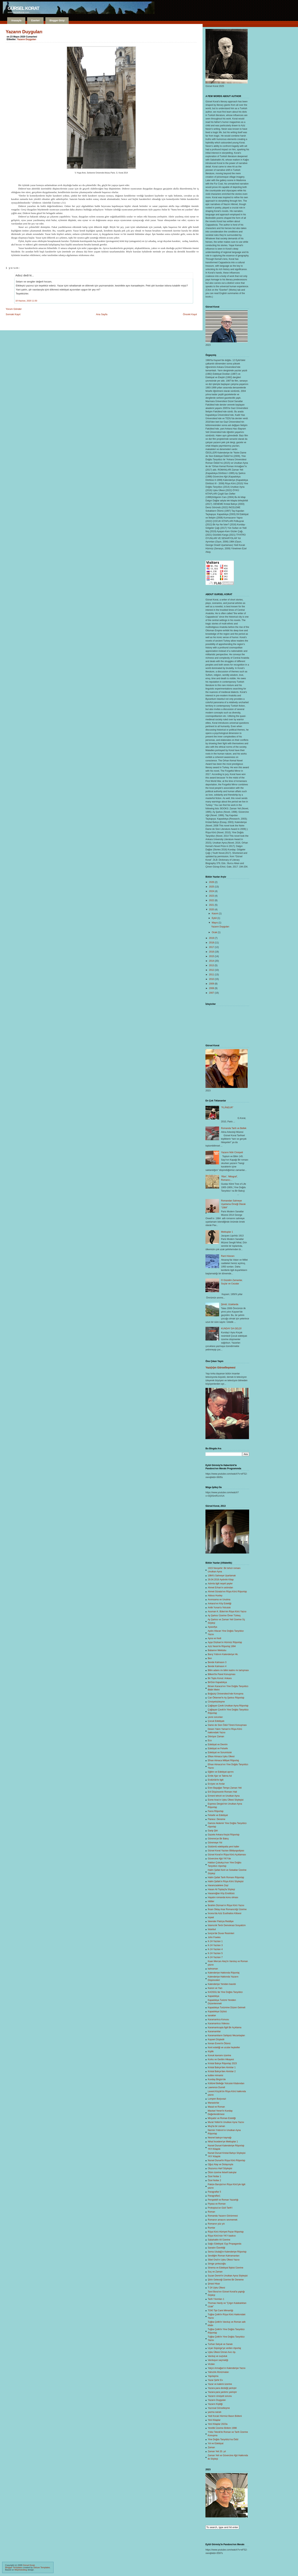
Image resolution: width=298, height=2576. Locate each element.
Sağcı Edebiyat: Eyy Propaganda (224, 2243)
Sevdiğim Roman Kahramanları (223, 2255)
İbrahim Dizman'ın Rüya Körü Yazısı (226, 1905)
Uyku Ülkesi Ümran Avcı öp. (222, 2352)
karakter (212, 2015)
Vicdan (211, 2364)
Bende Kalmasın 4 (217, 1666)
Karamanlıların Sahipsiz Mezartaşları (226, 2035)
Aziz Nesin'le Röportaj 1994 (222, 1646)
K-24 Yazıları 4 (215, 1949)
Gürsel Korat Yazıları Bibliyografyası (226, 1850)
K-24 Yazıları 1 (215, 1941)
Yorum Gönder (14, 309)
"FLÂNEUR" (227, 1107)
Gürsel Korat (23, 8)
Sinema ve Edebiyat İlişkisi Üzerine (225, 2267)
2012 (212, 970)
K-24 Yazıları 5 (215, 1953)
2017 (212, 947)
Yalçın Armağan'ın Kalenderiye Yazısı (226, 2368)
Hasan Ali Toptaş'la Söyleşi (221, 1889)
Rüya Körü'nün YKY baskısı (222, 2235)
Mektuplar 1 (227, 1232)
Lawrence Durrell (216, 2087)
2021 (212, 905)
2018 (212, 942)
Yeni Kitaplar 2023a (217, 2424)
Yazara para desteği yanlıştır (222, 2388)
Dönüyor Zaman (216, 1736)
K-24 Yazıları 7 (215, 1957)
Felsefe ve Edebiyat (218, 1815)
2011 (212, 974)
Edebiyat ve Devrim (217, 1744)
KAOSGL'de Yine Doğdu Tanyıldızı (225, 1992)
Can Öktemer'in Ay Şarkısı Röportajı (226, 1697)
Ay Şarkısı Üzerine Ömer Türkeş (224, 1615)
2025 (212, 886)
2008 (212, 988)
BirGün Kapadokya (217, 1682)
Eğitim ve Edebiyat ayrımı (221, 1772)
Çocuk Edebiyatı (216, 1721)
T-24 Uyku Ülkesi (216, 2287)
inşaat (211, 1917)
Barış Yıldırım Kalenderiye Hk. (223, 1654)
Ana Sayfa (101, 314)
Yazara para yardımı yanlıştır (222, 2392)
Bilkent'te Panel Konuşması (221, 1674)
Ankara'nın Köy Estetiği (219, 1603)
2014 (212, 961)
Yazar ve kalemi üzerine (220, 2384)
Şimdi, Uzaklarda (229, 1304)
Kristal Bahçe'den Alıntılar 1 (221, 2067)
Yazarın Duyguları (24, 31)
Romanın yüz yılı (216, 2223)
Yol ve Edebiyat (215, 2443)
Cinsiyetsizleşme (216, 1701)
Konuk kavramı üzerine (219, 2055)
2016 (212, 951)
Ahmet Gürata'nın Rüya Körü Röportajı (227, 1591)
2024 (212, 891)
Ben (210, 1658)
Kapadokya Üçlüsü (217, 2011)
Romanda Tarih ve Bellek (233, 1128)
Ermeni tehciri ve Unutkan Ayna (223, 1795)
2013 (212, 965)
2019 (212, 938)
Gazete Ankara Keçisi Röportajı (223, 1834)
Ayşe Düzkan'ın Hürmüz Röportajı (225, 1642)
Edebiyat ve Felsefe (218, 1748)
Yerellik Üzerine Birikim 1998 (222, 2428)
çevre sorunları (215, 1717)
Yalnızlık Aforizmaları (218, 2372)
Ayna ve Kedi (214, 1638)
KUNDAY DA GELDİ (231, 1328)
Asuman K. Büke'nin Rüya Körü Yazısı (227, 1611)
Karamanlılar (214, 2031)
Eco (210, 1740)
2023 (212, 895)
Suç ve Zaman (215, 2271)
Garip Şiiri (213, 1830)
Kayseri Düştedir (216, 2039)
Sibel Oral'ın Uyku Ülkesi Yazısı (223, 2259)
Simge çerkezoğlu (217, 2263)
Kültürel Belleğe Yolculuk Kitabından (226, 2083)
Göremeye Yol (215, 1842)
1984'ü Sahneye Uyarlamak (222, 1575)
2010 (212, 979)
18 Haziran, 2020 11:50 (26, 301)
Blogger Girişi (56, 20)
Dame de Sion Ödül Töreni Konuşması (227, 1725)
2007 (212, 992)
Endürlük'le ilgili (215, 1780)
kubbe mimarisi (215, 2075)
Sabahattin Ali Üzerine (219, 2239)
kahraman (213, 1968)
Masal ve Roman (216, 2106)
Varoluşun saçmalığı (218, 2360)
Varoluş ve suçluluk (217, 2356)
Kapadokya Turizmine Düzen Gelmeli (226, 2007)
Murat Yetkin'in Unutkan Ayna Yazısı (226, 2122)
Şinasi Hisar (214, 2283)
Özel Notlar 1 (214, 2176)
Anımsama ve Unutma (219, 1599)
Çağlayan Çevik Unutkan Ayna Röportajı (228, 1705)
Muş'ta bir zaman (216, 2126)
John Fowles (214, 1937)
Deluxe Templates (41, 2567)
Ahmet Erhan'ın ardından (220, 1587)
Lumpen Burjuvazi (217, 2098)
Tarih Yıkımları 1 (216, 2299)
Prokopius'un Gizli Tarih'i (220, 2207)
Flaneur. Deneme (216, 1819)
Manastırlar (213, 2102)
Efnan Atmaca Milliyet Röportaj (223, 1760)
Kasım (215, 913)
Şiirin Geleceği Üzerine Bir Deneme (226, 2279)
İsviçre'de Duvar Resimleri (221, 1933)
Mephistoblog (21, 2570)
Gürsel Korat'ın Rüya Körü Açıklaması (227, 1854)
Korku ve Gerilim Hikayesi (221, 2059)
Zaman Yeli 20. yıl (217, 2451)
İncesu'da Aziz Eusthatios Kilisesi (224, 1913)
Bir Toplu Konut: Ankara (219, 1678)
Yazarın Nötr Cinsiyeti (232, 1152)
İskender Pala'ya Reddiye (221, 1921)
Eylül (214, 918)
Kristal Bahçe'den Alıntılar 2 (221, 2071)
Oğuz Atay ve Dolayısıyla (220, 2164)
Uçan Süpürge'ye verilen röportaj (224, 2348)
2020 (212, 909)
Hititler (211, 1901)
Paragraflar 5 (214, 2191)
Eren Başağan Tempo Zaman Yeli (225, 1788)
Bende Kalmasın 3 (217, 1662)
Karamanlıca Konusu (218, 2019)
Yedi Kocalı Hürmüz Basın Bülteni (225, 2416)
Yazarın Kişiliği (215, 2404)
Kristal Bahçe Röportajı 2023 (222, 2063)
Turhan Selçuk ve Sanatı (220, 2344)
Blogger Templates (13, 2567)
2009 (212, 983)
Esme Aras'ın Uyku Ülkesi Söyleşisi (225, 1799)
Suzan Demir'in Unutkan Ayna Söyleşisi (228, 2275)
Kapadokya (213, 1996)
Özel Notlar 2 (214, 2180)
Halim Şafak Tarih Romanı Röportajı (226, 1877)
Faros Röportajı (216, 1811)
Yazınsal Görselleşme (219, 2408)
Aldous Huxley (215, 1595)
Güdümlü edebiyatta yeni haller (223, 1846)
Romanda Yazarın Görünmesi (223, 2215)
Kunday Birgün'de (217, 2079)
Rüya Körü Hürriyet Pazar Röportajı (226, 2231)
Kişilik (211, 2051)
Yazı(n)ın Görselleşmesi (220, 1367)
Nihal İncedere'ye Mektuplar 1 (223, 2141)
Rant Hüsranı (228, 1256)
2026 (212, 882)
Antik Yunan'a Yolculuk (219, 1607)
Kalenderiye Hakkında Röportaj (223, 1972)
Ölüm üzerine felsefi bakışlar (222, 2172)
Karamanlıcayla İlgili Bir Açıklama (224, 2027)
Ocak (215, 932)
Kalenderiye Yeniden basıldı (222, 1984)
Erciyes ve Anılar (216, 1784)
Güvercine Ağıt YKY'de (219, 1858)
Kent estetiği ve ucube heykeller (224, 2047)
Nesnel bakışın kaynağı (219, 2137)
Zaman (211, 2447)
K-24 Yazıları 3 (215, 1945)
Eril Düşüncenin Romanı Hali (222, 1791)
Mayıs (215, 922)
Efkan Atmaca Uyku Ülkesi (221, 1756)
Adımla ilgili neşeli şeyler (220, 1583)
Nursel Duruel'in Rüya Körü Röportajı (226, 2160)
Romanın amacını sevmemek (222, 2219)
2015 (212, 956)
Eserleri (35, 20)
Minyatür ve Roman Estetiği (222, 2118)
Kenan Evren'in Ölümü (219, 2043)
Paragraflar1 (214, 2195)
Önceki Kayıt (190, 314)
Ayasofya (212, 1627)
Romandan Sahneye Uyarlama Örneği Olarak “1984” (233, 1204)
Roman (211, 2211)
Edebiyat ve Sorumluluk (220, 1752)
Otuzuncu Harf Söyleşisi (220, 2168)
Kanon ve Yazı (215, 1988)
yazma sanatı (214, 2412)
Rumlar (211, 2227)
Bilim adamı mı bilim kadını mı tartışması (228, 1670)
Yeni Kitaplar (214, 2420)
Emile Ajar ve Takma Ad (220, 1776)
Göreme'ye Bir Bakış (218, 1838)
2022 (212, 900)
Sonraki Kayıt (13, 314)
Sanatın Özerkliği (216, 2247)
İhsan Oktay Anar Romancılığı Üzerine (227, 1909)
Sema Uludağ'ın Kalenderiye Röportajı (227, 2251)
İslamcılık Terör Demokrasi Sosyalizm (227, 1925)
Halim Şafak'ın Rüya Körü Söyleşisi (225, 1881)
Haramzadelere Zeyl (218, 1885)
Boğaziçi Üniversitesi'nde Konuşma (225, 1693)
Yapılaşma (213, 2376)
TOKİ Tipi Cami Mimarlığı (220, 2310)
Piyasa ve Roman (217, 2203)
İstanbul (212, 1929)
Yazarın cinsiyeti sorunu (220, 2396)
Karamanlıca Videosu (218, 2023)
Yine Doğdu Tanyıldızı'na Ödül (223, 2439)
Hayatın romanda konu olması (223, 1897)
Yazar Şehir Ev (215, 2380)
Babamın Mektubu (217, 1650)
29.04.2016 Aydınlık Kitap (221, 1579)
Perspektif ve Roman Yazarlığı (223, 2199)
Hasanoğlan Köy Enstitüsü (221, 1893)
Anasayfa (16, 20)
